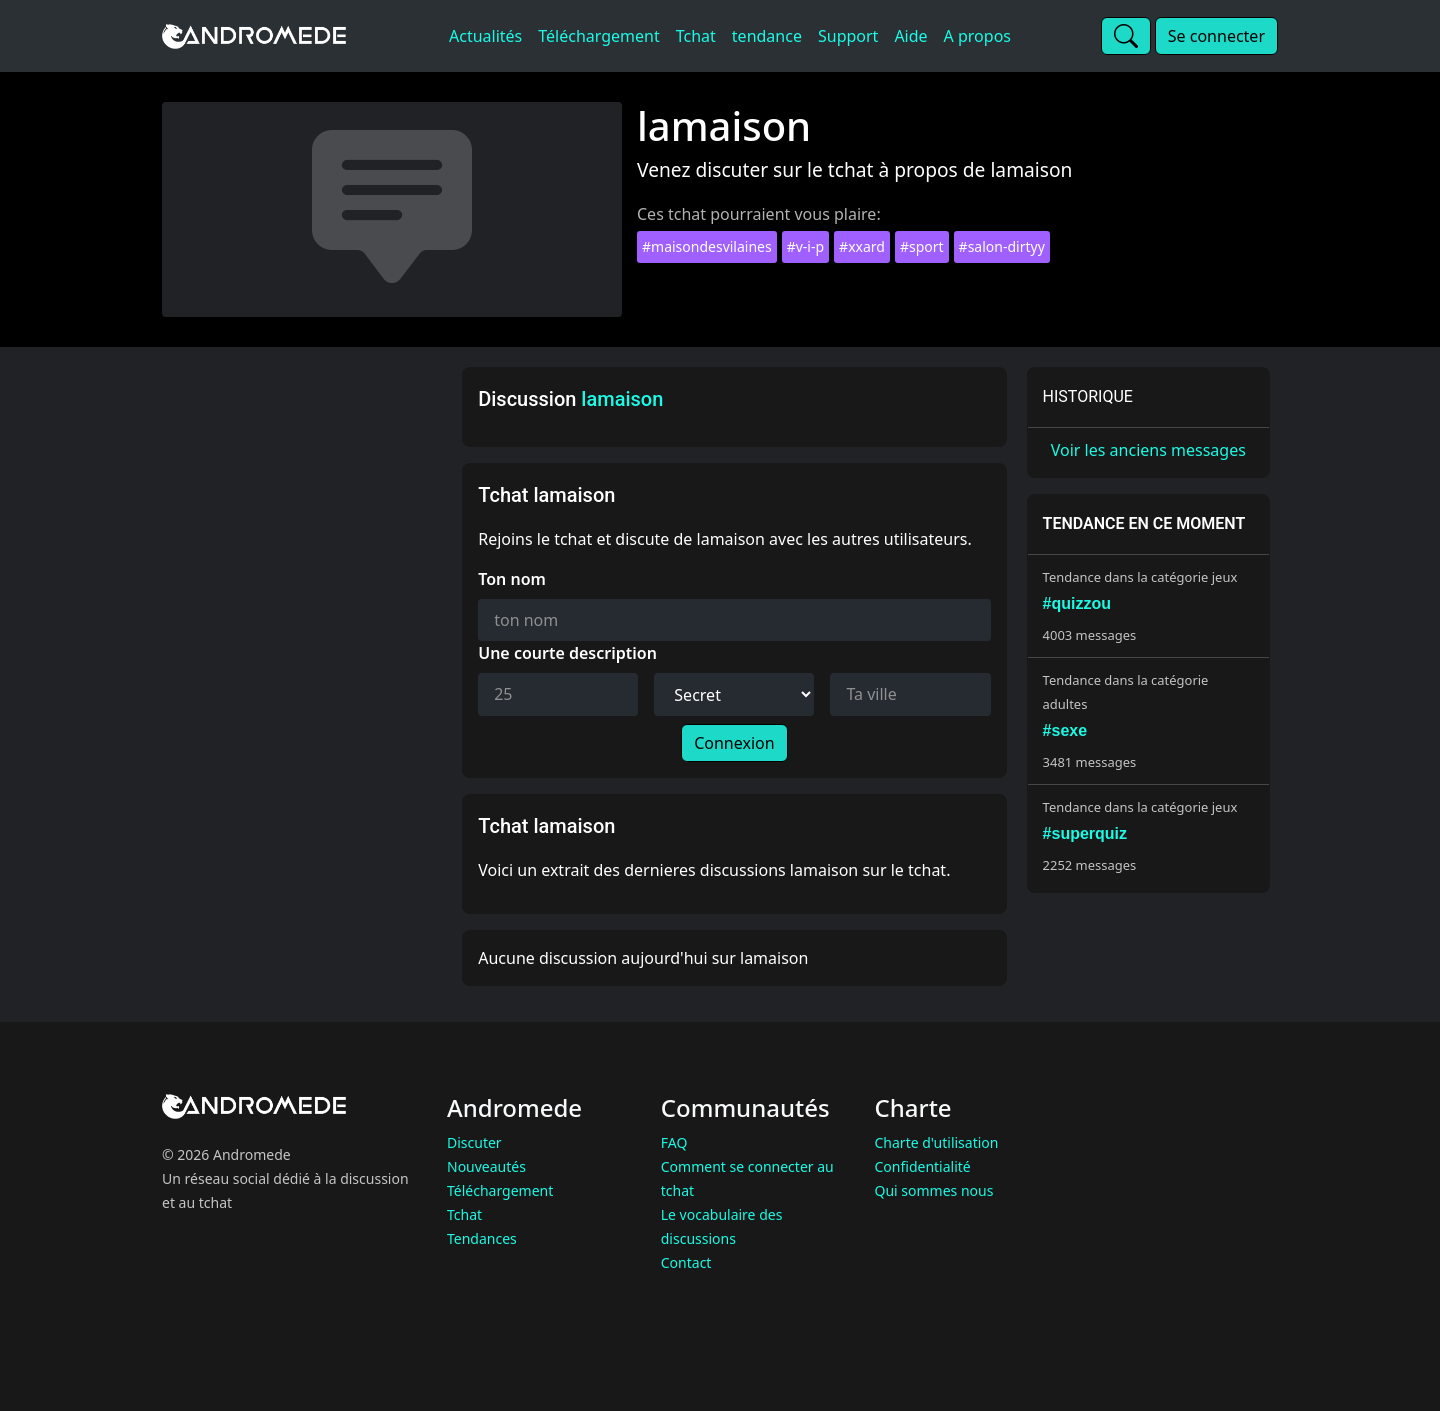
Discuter (474, 1142)
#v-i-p (805, 246)
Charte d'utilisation (937, 1142)
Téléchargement (500, 1190)
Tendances (482, 1238)
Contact (686, 1262)
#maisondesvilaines (707, 246)
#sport (922, 246)
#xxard (862, 246)
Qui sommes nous (934, 1190)
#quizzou (1077, 603)
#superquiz (1085, 833)
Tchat (464, 1214)
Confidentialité (923, 1166)
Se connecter (1216, 36)
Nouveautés (486, 1166)
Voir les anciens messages (1148, 450)
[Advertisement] (306, 667)
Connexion (734, 743)
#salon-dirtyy (1002, 246)
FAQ (674, 1142)
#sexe (1065, 730)
